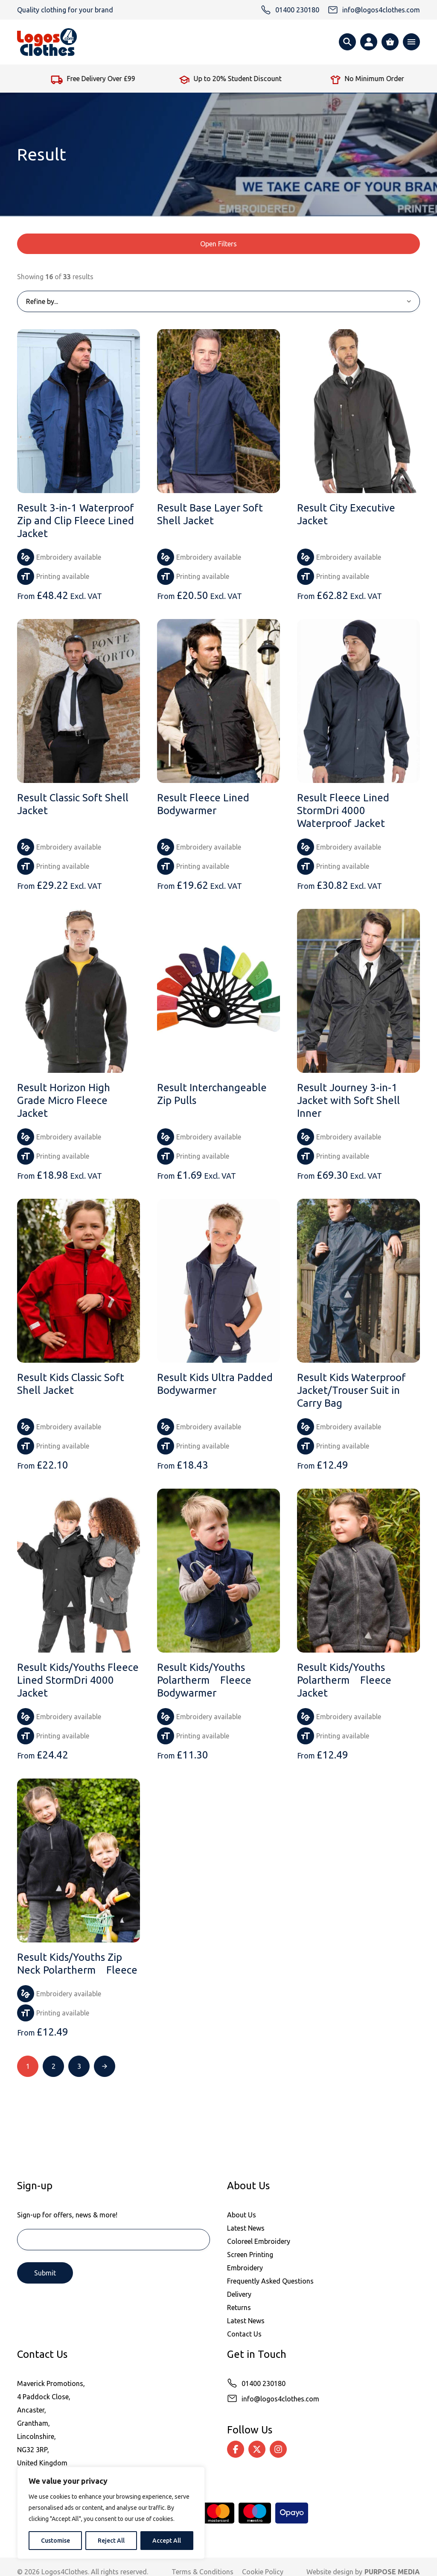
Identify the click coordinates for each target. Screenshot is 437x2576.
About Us (241, 2215)
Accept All (166, 2540)
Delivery (239, 2294)
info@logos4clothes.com (280, 2399)
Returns (239, 2307)
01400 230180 (264, 2383)
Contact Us (244, 2334)
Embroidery (245, 2268)
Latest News (246, 2228)
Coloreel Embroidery (258, 2241)
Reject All (111, 2540)
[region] (111, 2513)
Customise (55, 2540)
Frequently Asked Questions (270, 2281)
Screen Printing (250, 2254)
